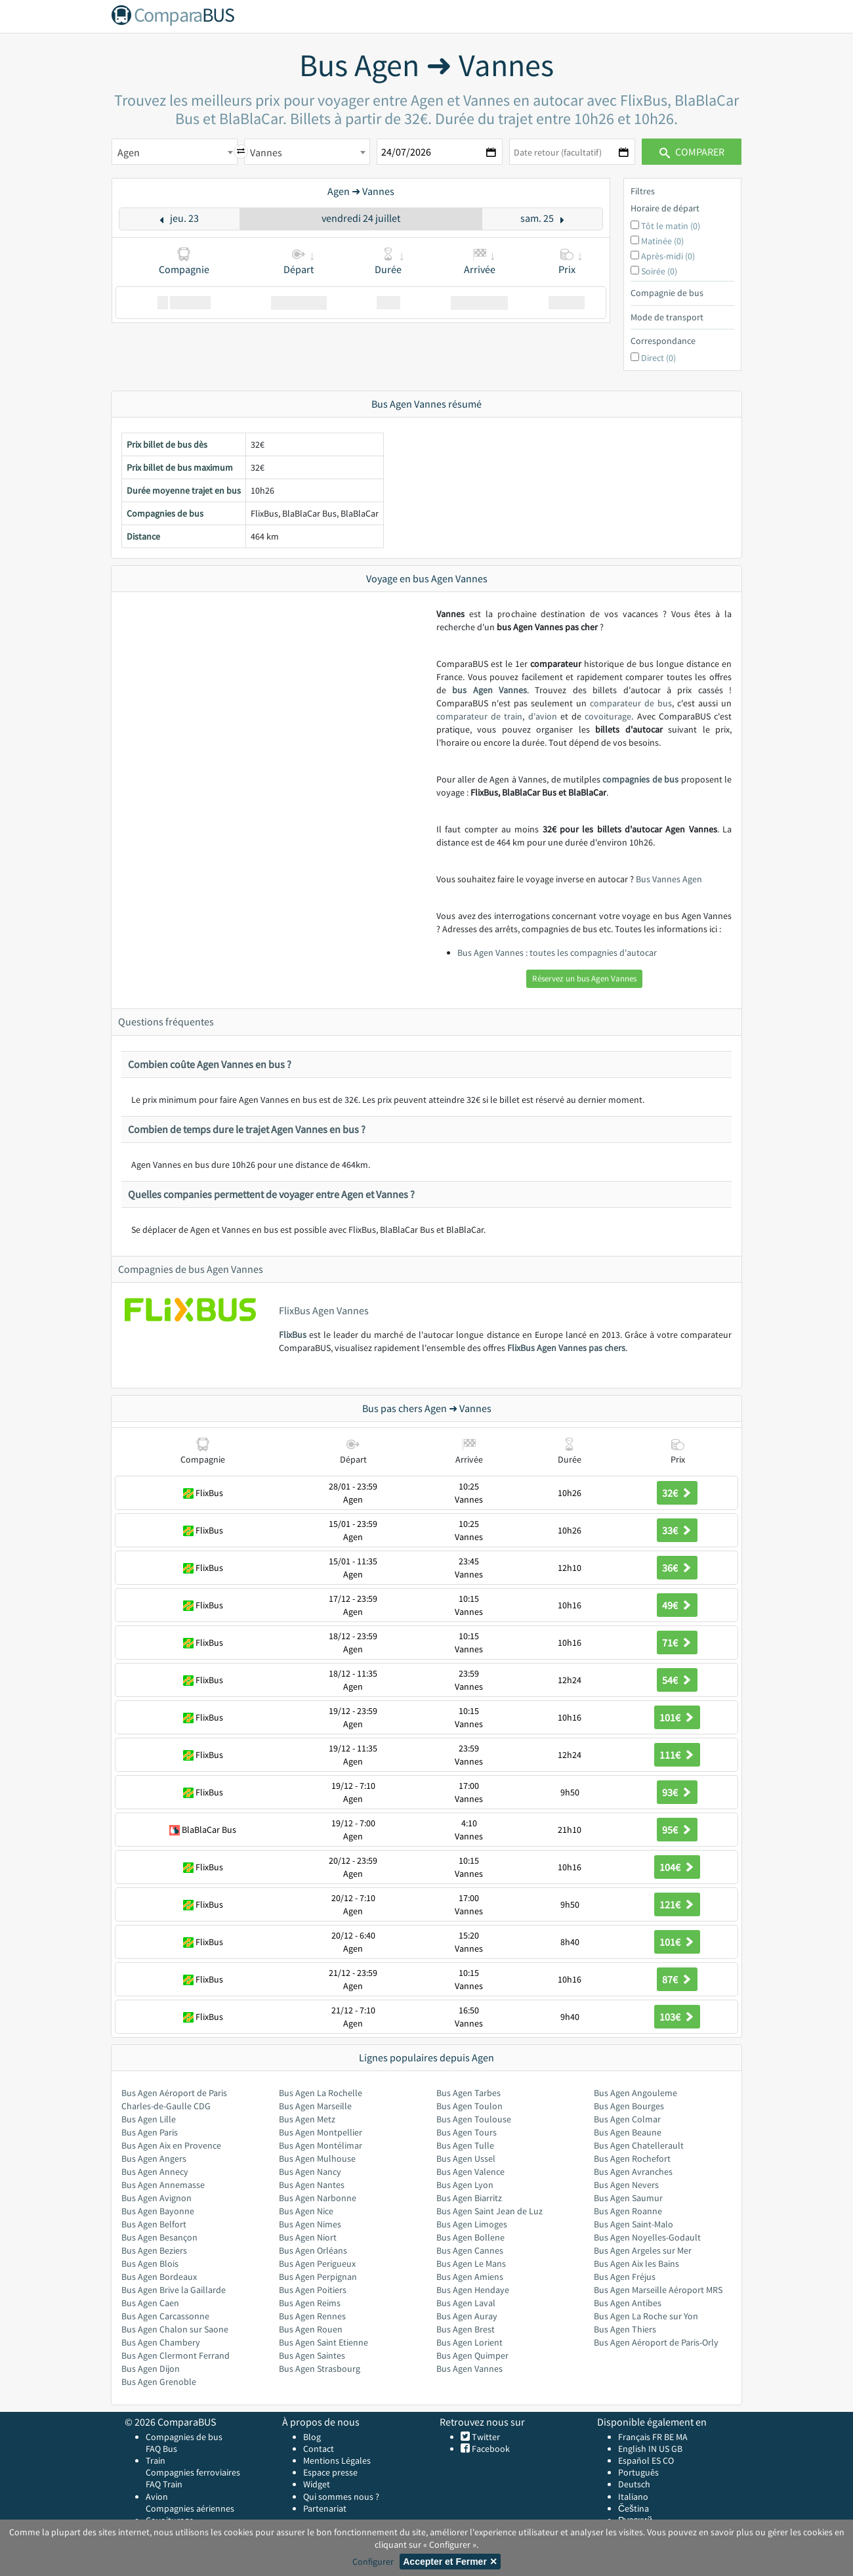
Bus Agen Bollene (470, 2237)
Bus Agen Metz (307, 2119)
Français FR (640, 2437)
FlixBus (292, 1335)
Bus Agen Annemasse (163, 2185)
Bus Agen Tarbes (468, 2093)
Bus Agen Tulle (465, 2145)
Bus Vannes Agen (669, 879)
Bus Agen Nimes (310, 2224)
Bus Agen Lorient (469, 2342)
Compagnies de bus (184, 2437)
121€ (677, 1904)
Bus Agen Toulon (469, 2106)
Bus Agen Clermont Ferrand (175, 2355)
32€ (677, 1492)
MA (682, 2437)
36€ (677, 1567)
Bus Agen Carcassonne (165, 2316)
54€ (677, 1679)
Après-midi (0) (668, 256)
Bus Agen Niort (308, 2237)
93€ (677, 1792)
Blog (312, 2437)
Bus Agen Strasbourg (319, 2368)
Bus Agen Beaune (627, 2132)
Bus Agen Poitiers (312, 2290)
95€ (677, 1829)
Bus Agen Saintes (312, 2355)
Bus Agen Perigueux (317, 2263)
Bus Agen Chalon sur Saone (174, 2329)
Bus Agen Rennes (312, 2316)
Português (638, 2472)
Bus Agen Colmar (627, 2119)
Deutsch (634, 2484)
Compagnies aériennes (190, 2508)
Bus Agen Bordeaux (159, 2277)
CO (668, 2460)
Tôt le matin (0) (670, 226)
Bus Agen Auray (466, 2316)
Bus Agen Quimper (472, 2355)
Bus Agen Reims (310, 2303)
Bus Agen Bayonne (157, 2211)
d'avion (542, 716)
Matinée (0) (662, 241)
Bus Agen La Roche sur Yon (646, 2316)
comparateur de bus (631, 703)
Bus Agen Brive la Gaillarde (173, 2290)
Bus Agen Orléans (313, 2250)
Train (155, 2460)
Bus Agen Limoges (471, 2224)
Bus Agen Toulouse (473, 2119)
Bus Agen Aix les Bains (636, 2263)
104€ (677, 1867)
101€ (677, 1717)
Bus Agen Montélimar (320, 2145)
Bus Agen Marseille (315, 2106)
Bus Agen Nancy (310, 2172)
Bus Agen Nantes (311, 2185)
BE (669, 2437)
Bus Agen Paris (149, 2132)
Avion (157, 2496)
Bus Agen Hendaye (472, 2290)
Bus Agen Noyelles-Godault (647, 2237)
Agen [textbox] (128, 152)
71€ (677, 1642)
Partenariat (324, 2508)
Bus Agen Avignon (156, 2198)
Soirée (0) (659, 271)
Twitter (485, 2437)
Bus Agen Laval (465, 2303)
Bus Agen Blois (149, 2263)
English (632, 2449)
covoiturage (608, 716)
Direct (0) (658, 358)
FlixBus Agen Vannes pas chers (566, 1348)
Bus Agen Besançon (159, 2237)
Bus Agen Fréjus (624, 2277)
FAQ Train (164, 2484)
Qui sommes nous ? (341, 2496)
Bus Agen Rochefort (632, 2158)
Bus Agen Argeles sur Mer (643, 2250)
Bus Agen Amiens (469, 2277)
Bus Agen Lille (148, 2119)
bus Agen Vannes (489, 690)
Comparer (691, 151)
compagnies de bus (640, 779)
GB (676, 2449)
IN (652, 2449)
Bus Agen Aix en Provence (171, 2145)
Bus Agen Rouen (311, 2329)
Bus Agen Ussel (465, 2158)
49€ (677, 1605)
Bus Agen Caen (150, 2303)
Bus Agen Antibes (627, 2303)
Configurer (373, 2561)
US (664, 2449)
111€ (677, 1754)
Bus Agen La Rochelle (320, 2093)
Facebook (490, 2449)
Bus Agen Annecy (154, 2172)
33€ (677, 1530)
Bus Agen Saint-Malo (633, 2224)
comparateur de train (479, 716)
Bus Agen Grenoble (158, 2382)
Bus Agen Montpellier (320, 2132)
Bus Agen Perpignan (318, 2277)
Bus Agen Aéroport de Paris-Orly (656, 2342)
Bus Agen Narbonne (317, 2198)
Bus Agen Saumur (628, 2198)
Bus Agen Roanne (628, 2211)
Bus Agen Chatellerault (639, 2145)
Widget (316, 2484)
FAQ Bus (161, 2449)
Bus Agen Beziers (154, 2250)
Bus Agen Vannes (469, 2368)
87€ (677, 1979)
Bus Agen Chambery (160, 2342)
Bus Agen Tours (466, 2132)
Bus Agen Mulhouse (317, 2158)
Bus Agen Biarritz (469, 2198)
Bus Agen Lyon (464, 2185)
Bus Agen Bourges (629, 2106)
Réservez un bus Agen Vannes (584, 978)
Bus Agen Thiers (625, 2329)
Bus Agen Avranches (633, 2172)
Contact (318, 2449)
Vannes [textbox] (266, 152)
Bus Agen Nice (306, 2211)
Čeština (633, 2508)
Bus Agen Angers (153, 2158)
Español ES (640, 2460)
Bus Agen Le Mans (471, 2263)
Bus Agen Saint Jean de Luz (489, 2211)
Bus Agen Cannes (469, 2250)
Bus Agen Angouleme (635, 2093)
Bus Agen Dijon (150, 2368)
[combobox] (175, 152)
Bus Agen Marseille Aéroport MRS (658, 2290)
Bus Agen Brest (465, 2329)
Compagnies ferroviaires (193, 2472)
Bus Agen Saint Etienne (323, 2342)
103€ (677, 2016)
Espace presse (330, 2472)
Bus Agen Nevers (626, 2185)
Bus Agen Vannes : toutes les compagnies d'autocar (557, 952)
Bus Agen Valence (470, 2172)
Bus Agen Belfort (153, 2224)
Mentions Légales (337, 2460)
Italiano (633, 2496)
